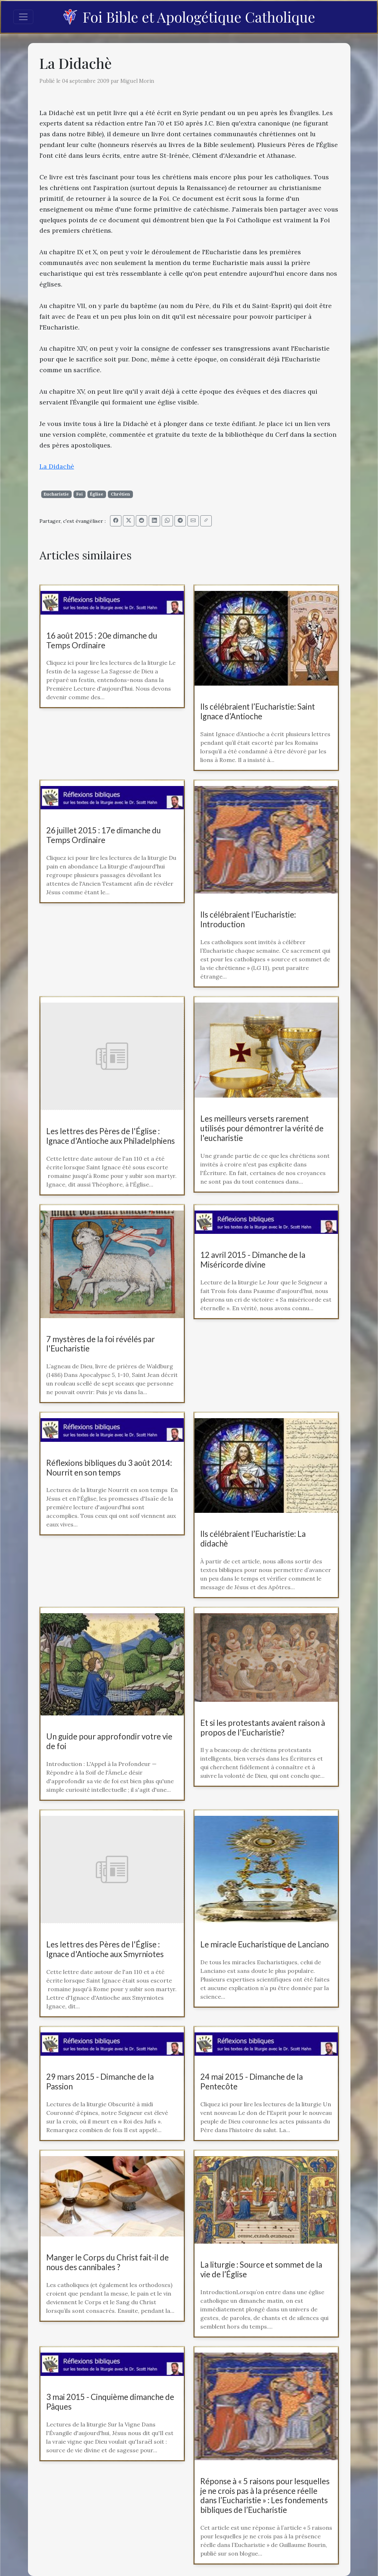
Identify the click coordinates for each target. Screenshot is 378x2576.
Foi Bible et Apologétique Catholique (189, 16)
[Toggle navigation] (23, 17)
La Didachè (56, 466)
